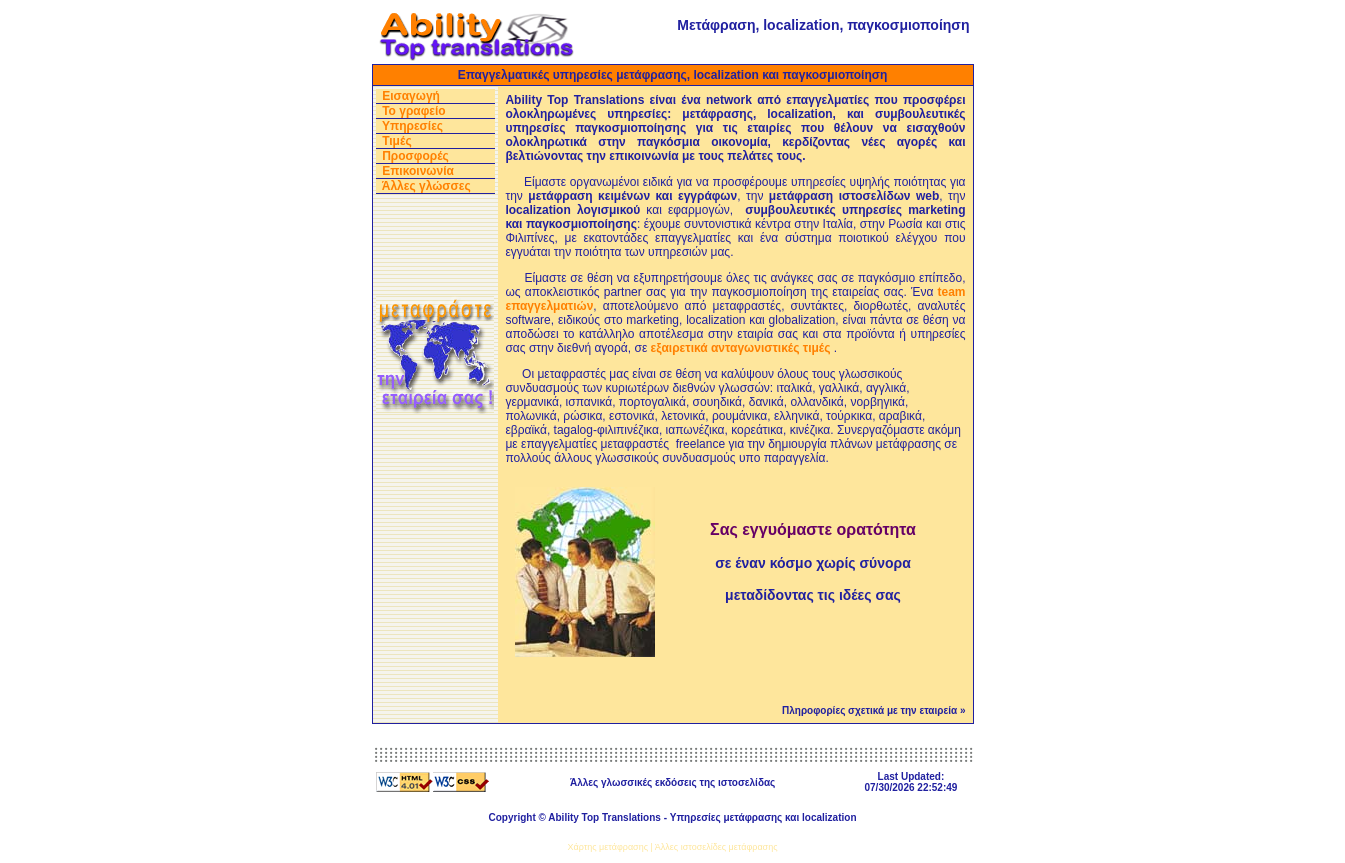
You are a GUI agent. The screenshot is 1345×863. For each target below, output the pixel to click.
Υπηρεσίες (412, 126)
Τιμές (396, 141)
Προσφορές (415, 156)
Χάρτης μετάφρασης (608, 847)
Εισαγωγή (411, 96)
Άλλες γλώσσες (426, 186)
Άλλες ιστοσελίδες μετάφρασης (716, 847)
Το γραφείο (414, 111)
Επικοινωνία (418, 171)
